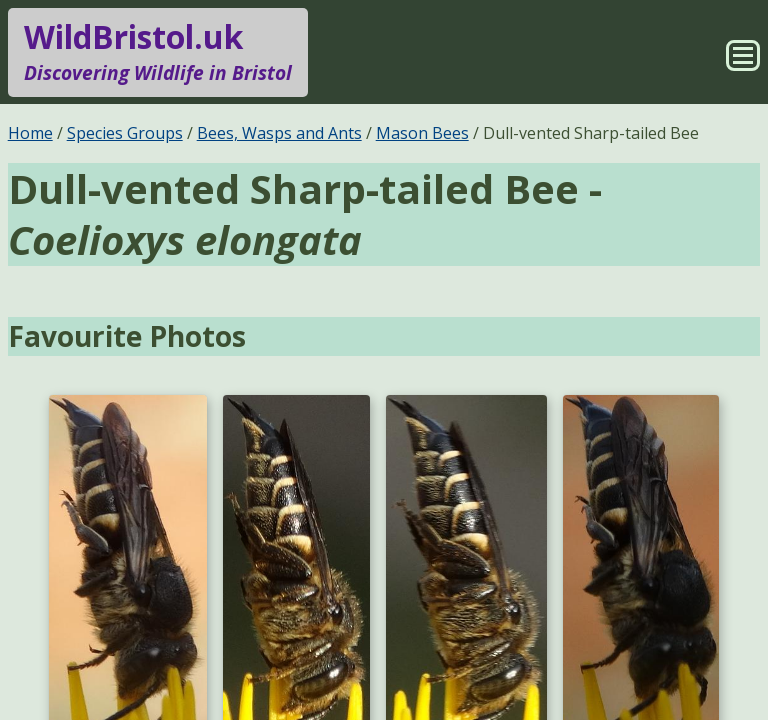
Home (30, 133)
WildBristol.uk (158, 52)
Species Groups (125, 133)
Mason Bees (422, 133)
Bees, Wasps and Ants (279, 133)
